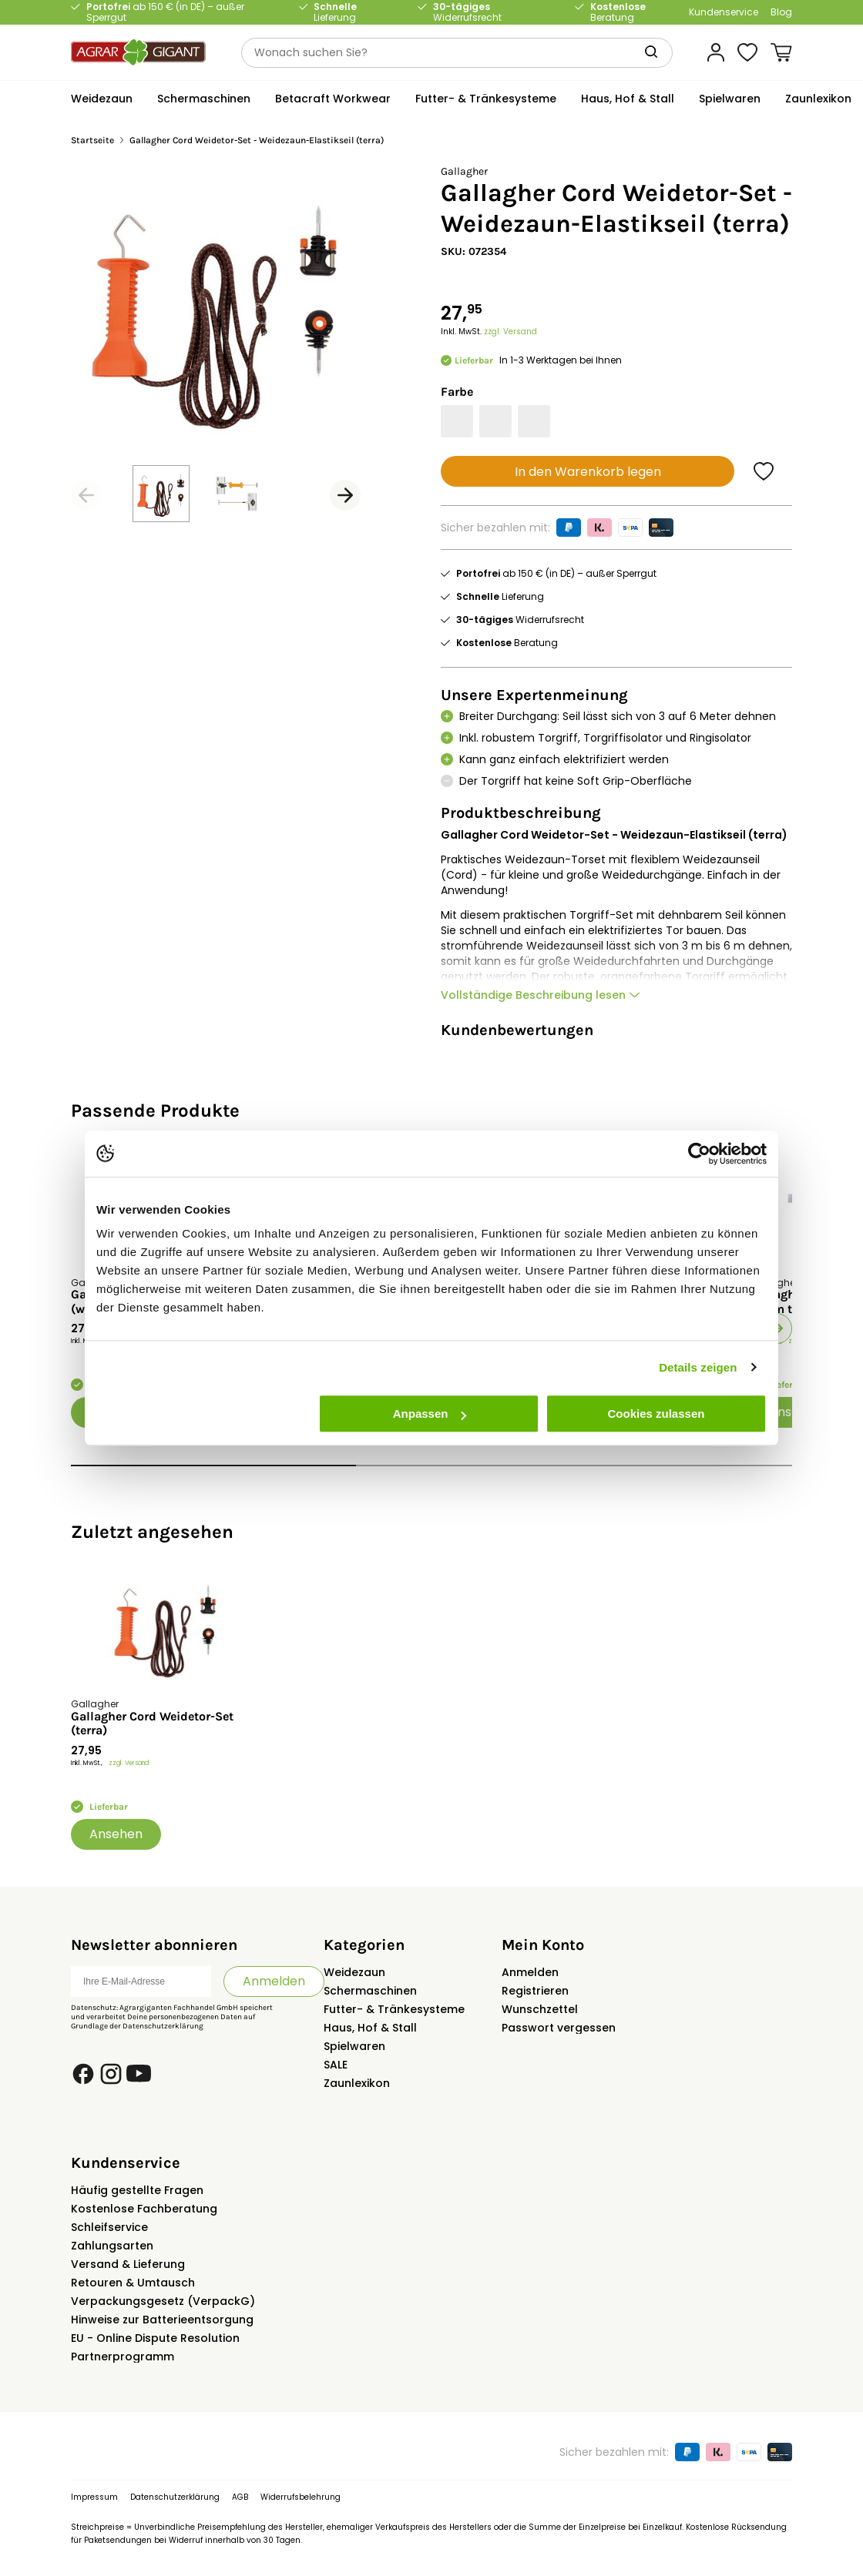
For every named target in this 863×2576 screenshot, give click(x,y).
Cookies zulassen (656, 1413)
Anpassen (430, 1413)
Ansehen (116, 1834)
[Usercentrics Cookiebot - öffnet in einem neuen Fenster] (699, 1153)
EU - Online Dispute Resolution (155, 2338)
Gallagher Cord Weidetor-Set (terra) (152, 1723)
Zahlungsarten (112, 2245)
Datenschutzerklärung (163, 2026)
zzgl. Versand (510, 331)
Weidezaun (354, 1972)
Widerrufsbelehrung (300, 2497)
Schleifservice (109, 2227)
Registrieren (535, 1990)
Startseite (92, 141)
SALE (336, 2064)
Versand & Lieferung (128, 2264)
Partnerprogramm (122, 2356)
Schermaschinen (370, 1990)
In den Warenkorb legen (588, 472)
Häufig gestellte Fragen (137, 2190)
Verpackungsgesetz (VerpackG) (163, 2301)
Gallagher (464, 171)
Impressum (94, 2497)
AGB (240, 2497)
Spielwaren (354, 2046)
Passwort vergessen (559, 2027)
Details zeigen (698, 1367)
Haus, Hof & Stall (370, 2027)
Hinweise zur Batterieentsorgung (162, 2319)
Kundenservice (723, 12)
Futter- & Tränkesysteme (394, 2009)
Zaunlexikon (357, 2083)
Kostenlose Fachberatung (144, 2208)
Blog (781, 12)
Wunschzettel (540, 2009)
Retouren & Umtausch (133, 2282)
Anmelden (274, 1981)
